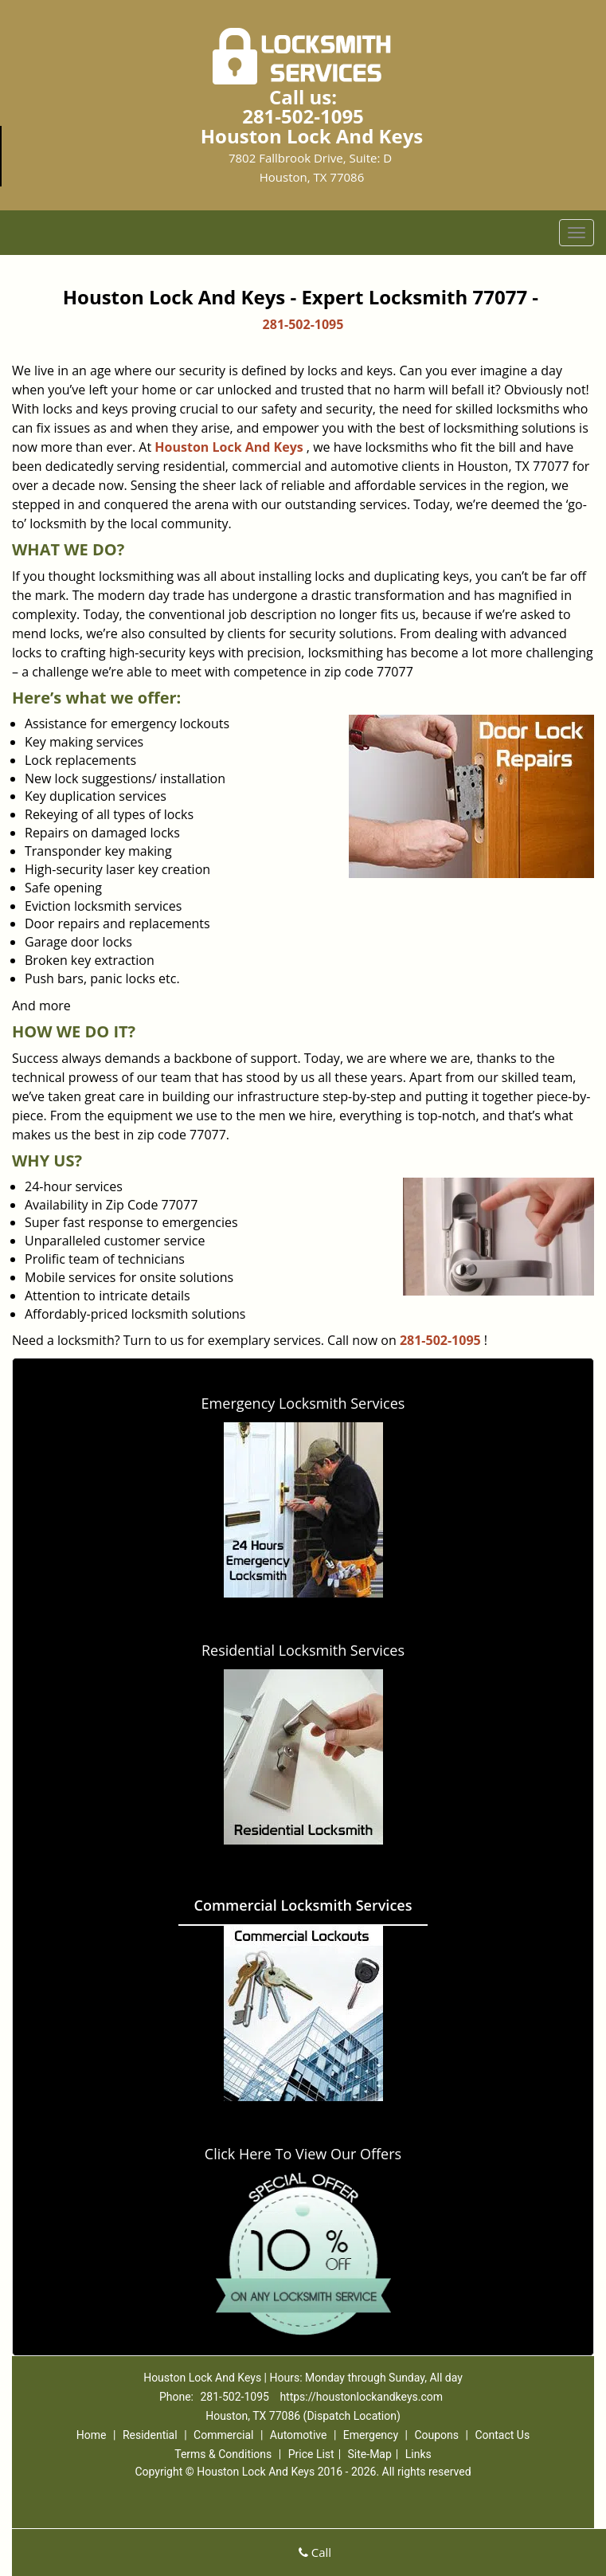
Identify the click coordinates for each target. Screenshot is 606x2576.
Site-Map (370, 2454)
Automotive (298, 2435)
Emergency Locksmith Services (303, 1403)
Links (418, 2454)
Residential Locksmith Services (303, 1650)
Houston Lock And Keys (228, 447)
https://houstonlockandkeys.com (361, 2396)
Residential (150, 2435)
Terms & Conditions (223, 2454)
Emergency (370, 2435)
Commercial (223, 2435)
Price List (311, 2454)
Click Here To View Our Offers (303, 2153)
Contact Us (502, 2435)
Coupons (436, 2435)
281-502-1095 (303, 116)
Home (91, 2435)
